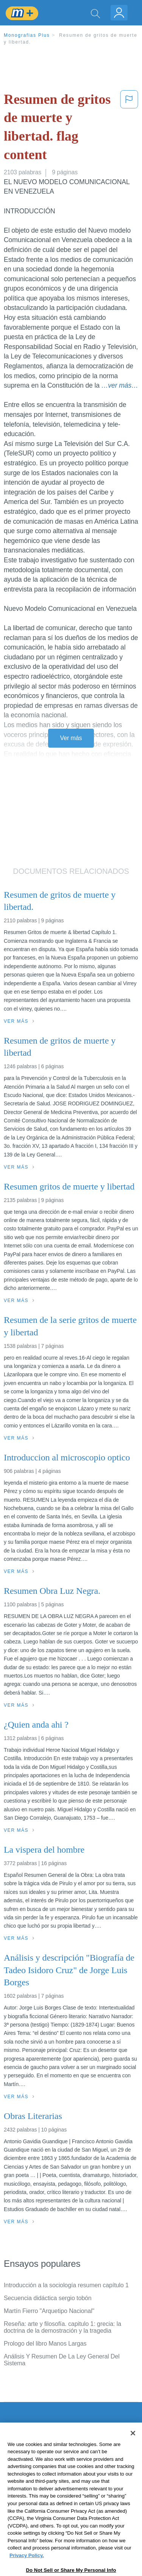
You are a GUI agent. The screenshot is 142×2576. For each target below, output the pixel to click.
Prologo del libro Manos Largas (45, 2343)
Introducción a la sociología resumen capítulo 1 (66, 2285)
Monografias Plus (27, 35)
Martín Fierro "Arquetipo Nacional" (49, 2311)
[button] (129, 128)
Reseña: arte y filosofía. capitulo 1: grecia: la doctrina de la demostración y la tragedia (62, 2327)
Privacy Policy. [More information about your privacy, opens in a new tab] (26, 2570)
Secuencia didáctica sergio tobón (48, 2298)
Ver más (71, 738)
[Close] (133, 2447)
